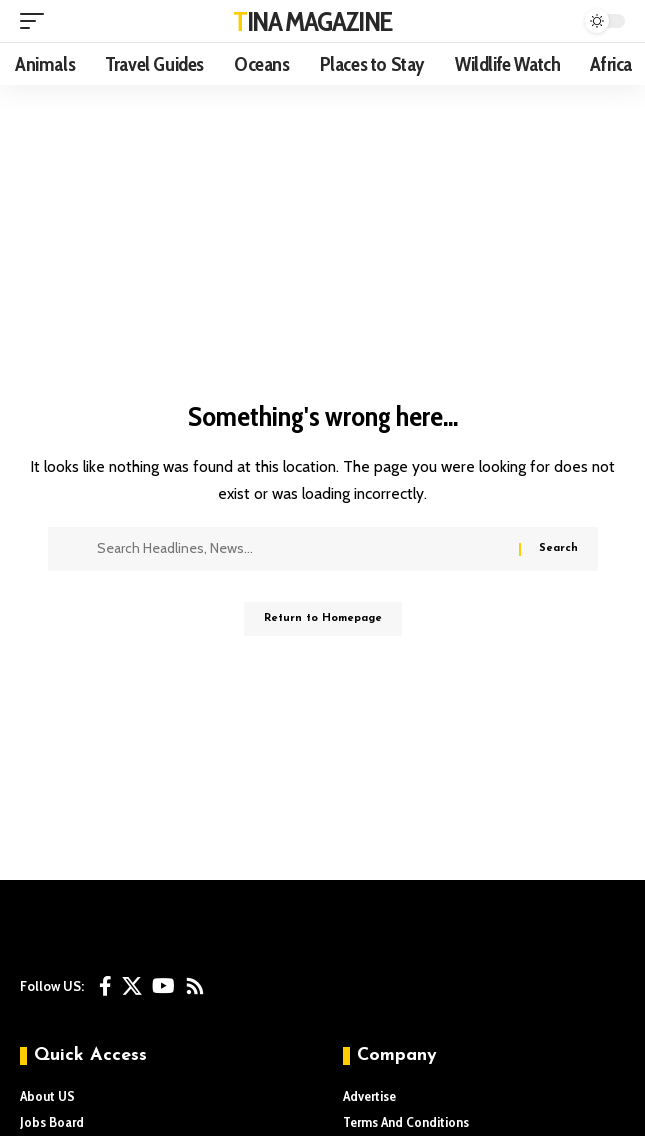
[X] (132, 986)
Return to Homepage (323, 618)
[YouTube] (163, 986)
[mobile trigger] (37, 21)
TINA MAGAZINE (312, 21)
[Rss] (195, 986)
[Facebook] (105, 986)
